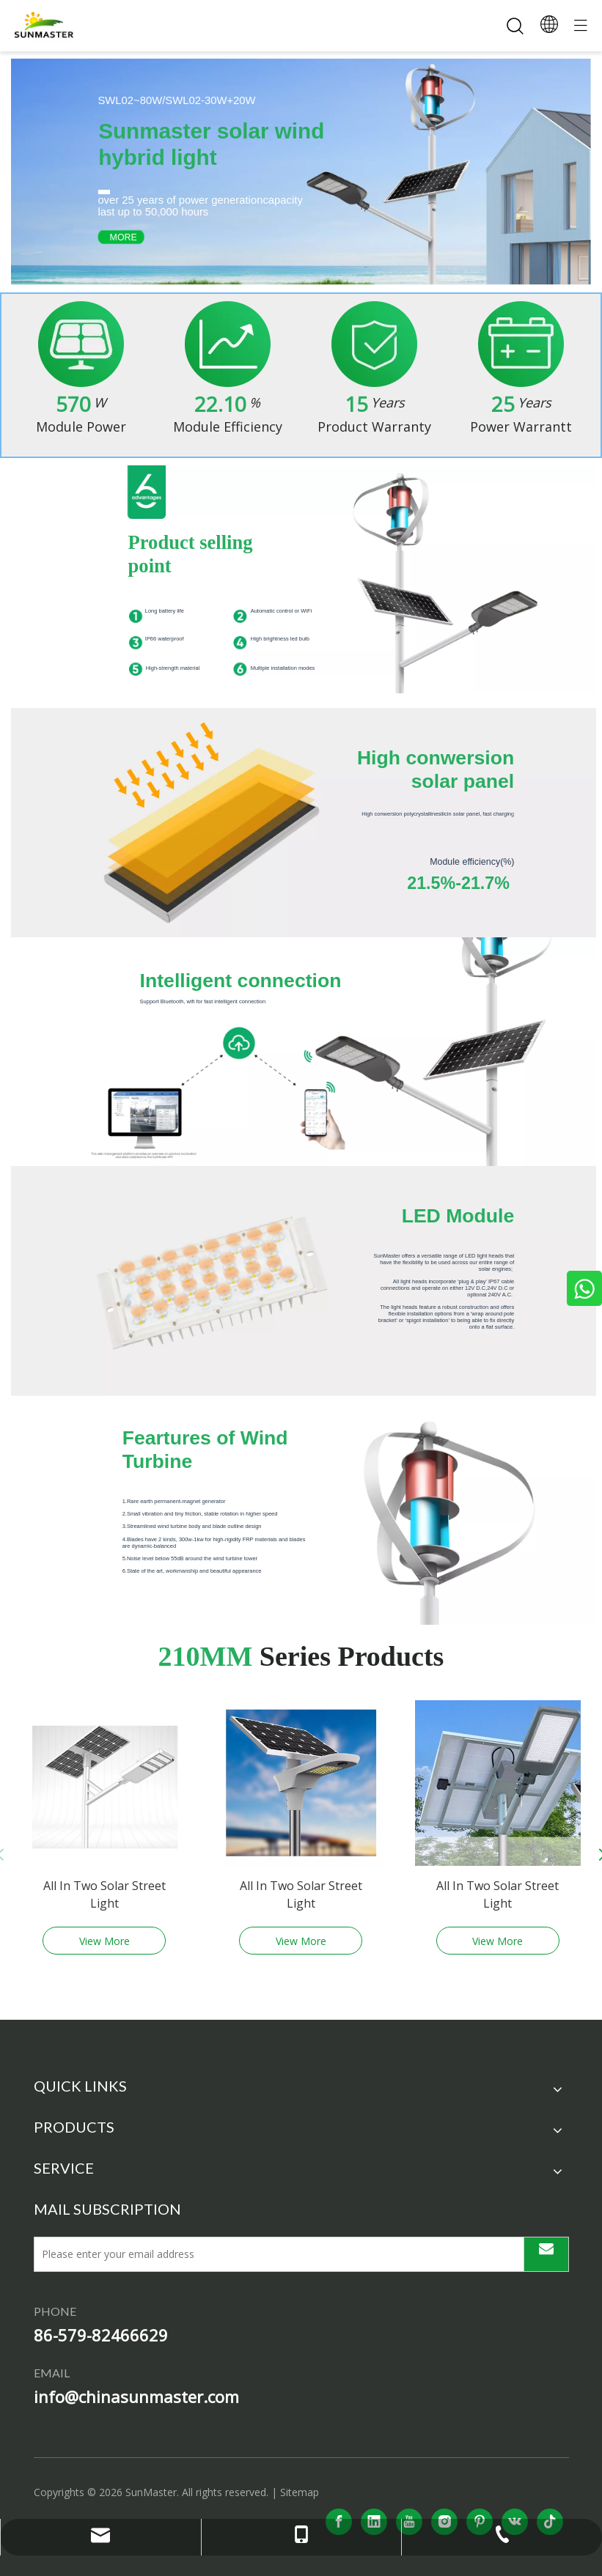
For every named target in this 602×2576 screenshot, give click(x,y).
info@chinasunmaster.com (136, 2396)
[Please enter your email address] (274, 2254)
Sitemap (299, 2492)
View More (104, 1941)
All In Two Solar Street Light (104, 1894)
